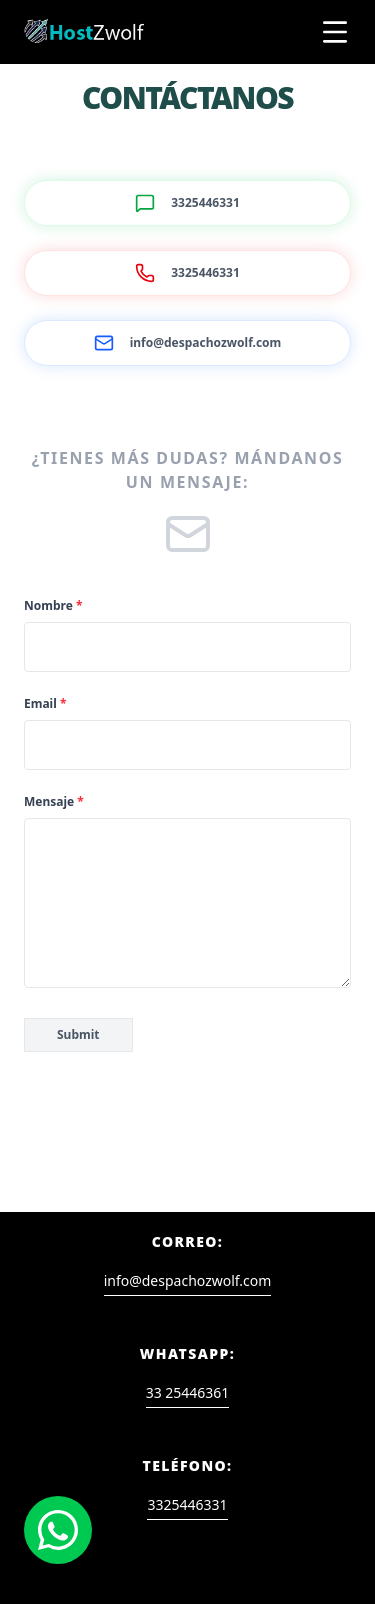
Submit (78, 1034)
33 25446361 (188, 1392)
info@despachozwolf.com (188, 1280)
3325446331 (187, 1504)
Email (45, 704)
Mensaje (54, 802)
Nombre (53, 606)
